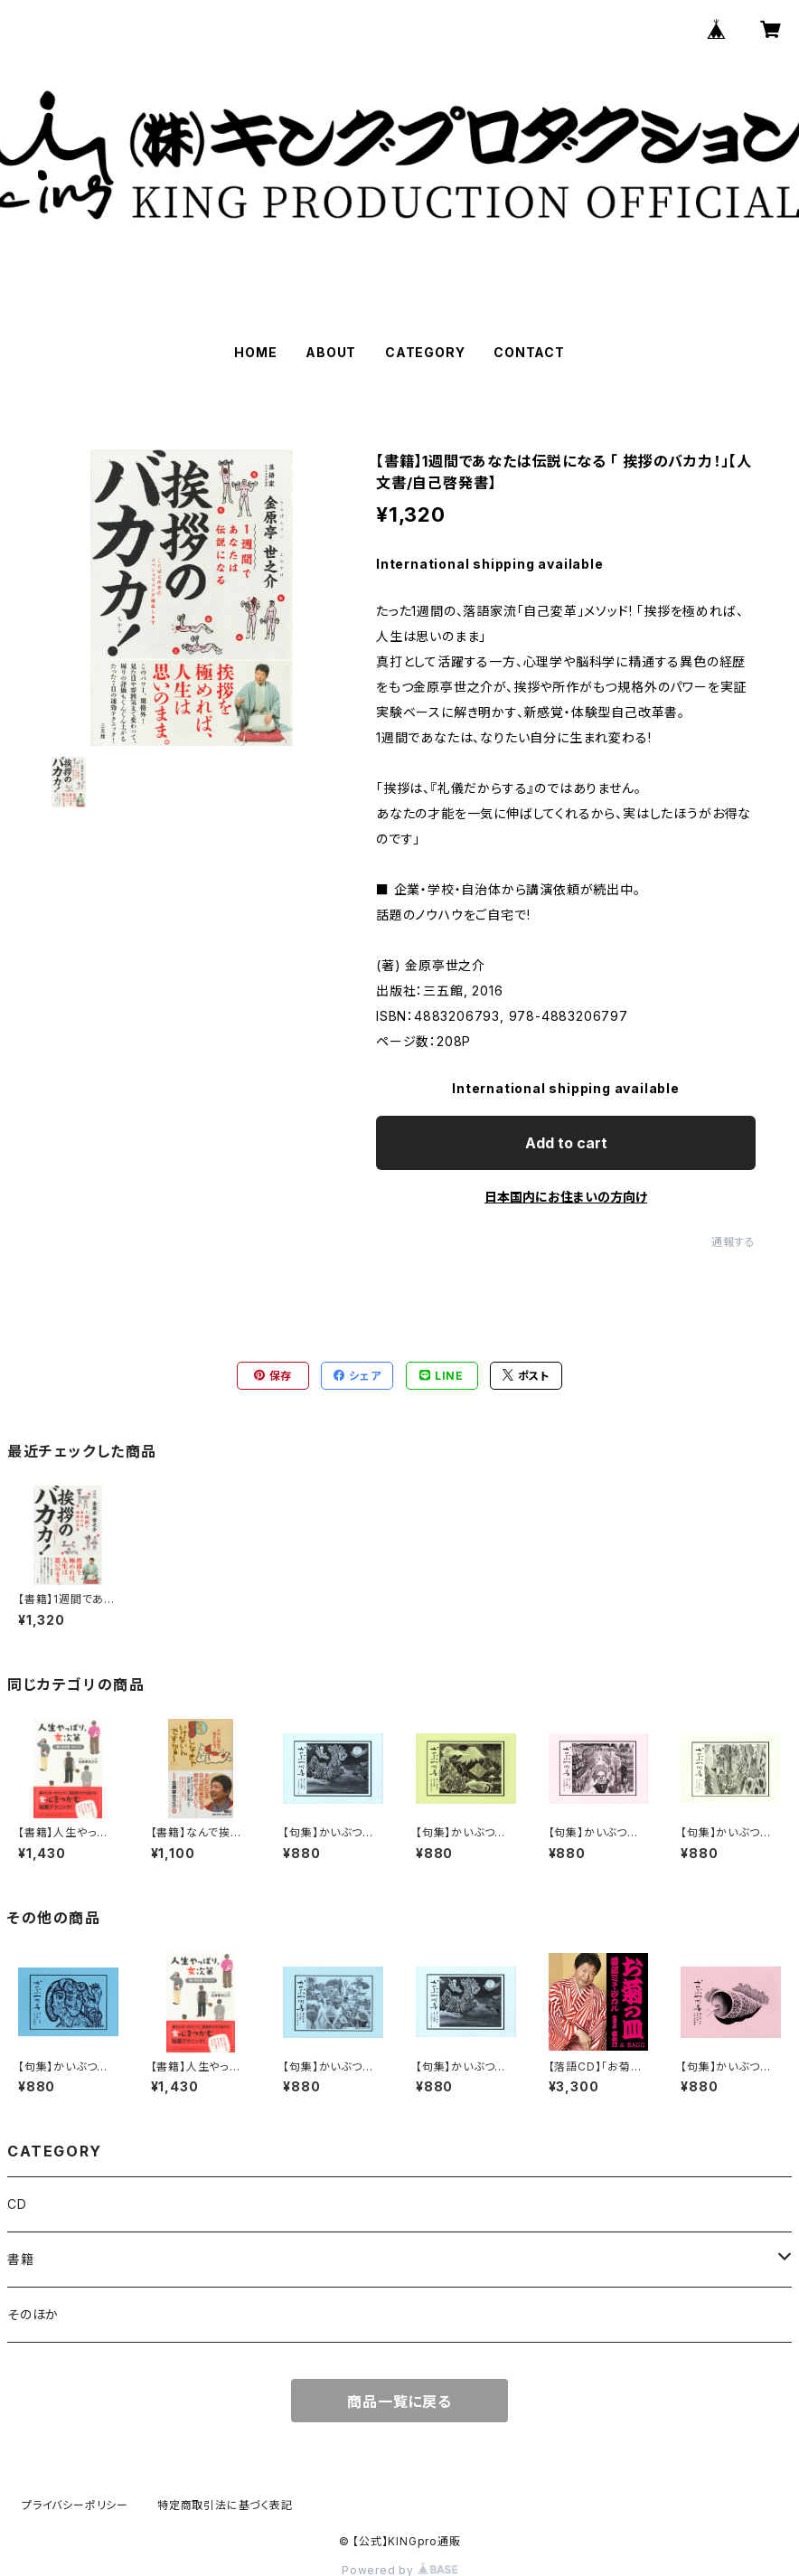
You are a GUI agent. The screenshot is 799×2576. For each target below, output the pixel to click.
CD (17, 2204)
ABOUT (331, 352)
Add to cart (566, 1143)
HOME (255, 352)
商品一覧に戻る (399, 2401)
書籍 (20, 2259)
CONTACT (529, 352)
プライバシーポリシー (75, 2505)
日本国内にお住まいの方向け (565, 1196)
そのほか (33, 2314)
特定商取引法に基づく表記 (225, 2505)
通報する (733, 1242)
